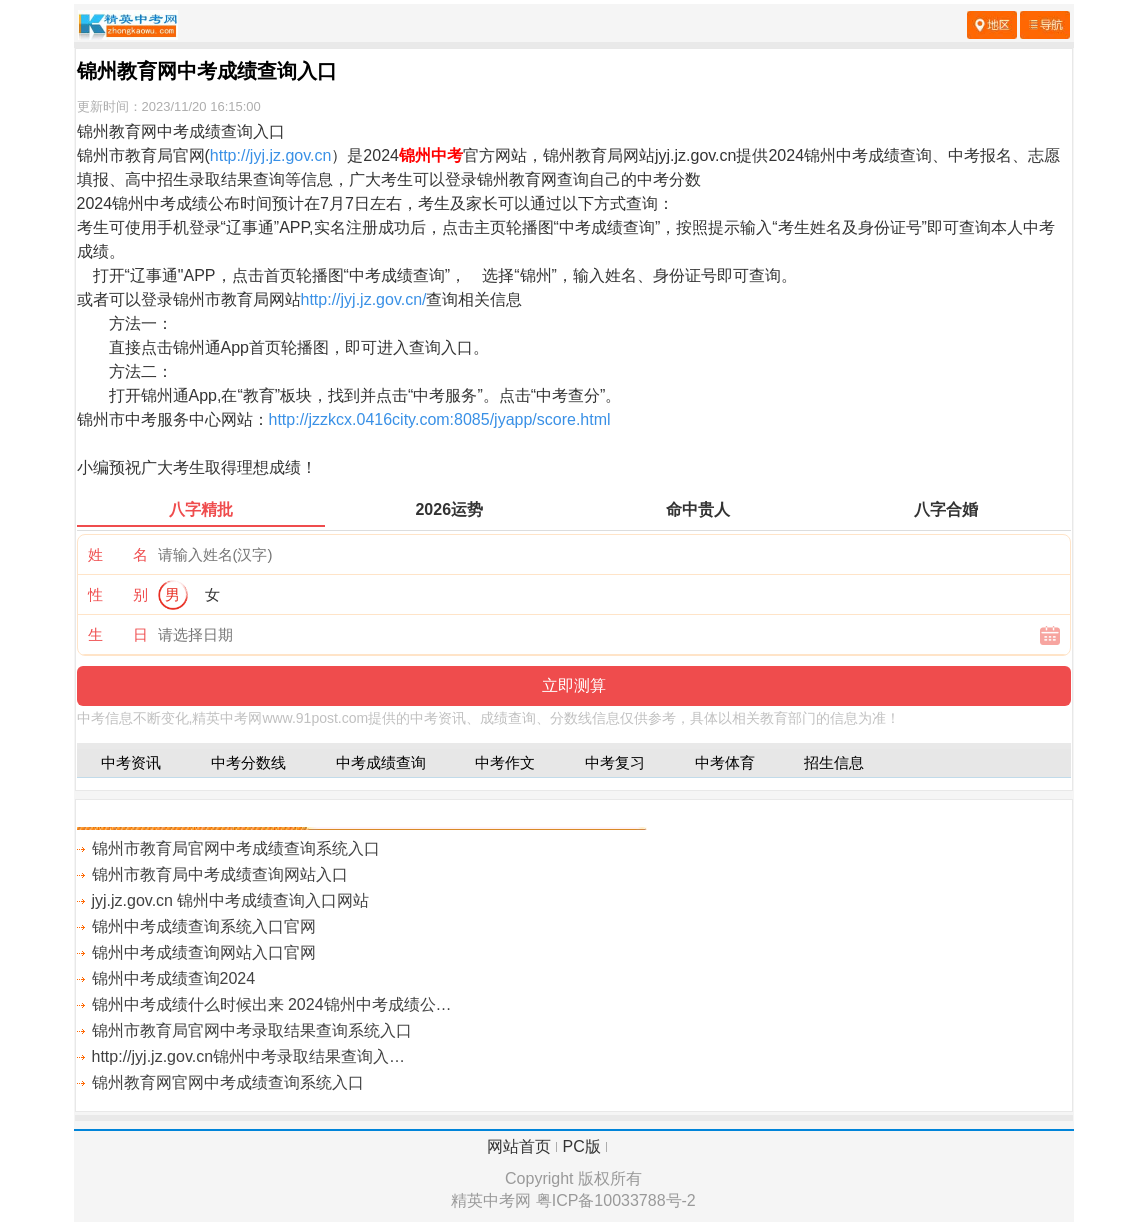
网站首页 (519, 1146)
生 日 (118, 634)
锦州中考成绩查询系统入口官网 (204, 926)
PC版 (582, 1146)
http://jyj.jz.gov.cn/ (364, 299)
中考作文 (505, 762)
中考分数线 (248, 762)
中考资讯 (131, 762)
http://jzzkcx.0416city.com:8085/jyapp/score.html (440, 419)
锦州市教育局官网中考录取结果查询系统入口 (252, 1030)
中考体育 (725, 762)
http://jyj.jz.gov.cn (271, 155)
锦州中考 (431, 155)
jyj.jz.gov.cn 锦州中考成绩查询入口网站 (231, 900)
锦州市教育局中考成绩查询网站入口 (220, 874)
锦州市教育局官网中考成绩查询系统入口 (236, 848)
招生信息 (834, 762)
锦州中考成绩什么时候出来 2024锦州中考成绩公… (272, 1004)
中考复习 (615, 762)
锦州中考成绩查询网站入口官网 (204, 952)
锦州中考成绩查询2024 (174, 978)
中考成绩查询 (381, 762)
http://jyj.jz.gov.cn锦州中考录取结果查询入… (249, 1056)
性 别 (118, 594)
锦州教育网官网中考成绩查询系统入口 (228, 1082)
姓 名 (118, 554)
